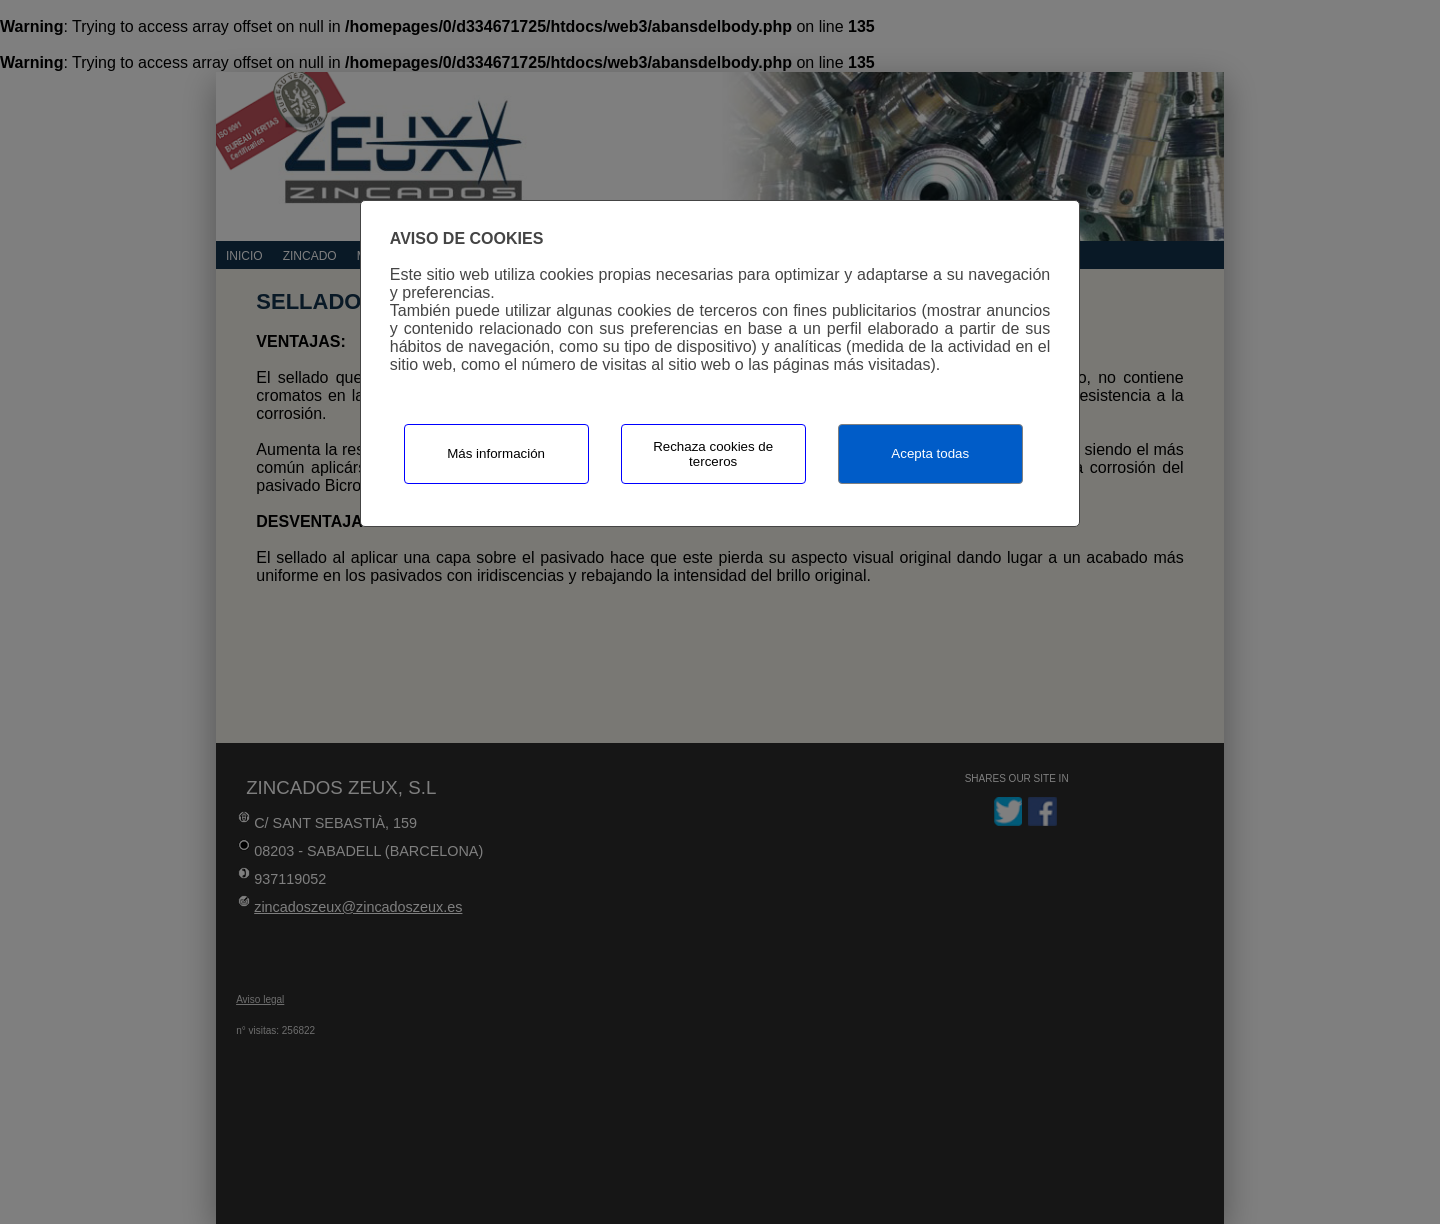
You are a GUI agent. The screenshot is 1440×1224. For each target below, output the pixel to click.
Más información (496, 453)
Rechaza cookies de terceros (713, 454)
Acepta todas (930, 453)
